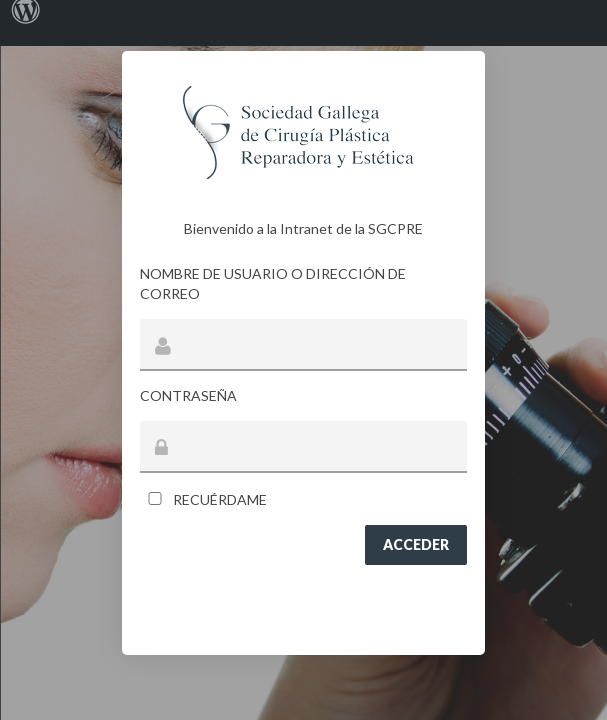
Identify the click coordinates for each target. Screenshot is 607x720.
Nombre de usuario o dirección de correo (273, 283)
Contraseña (188, 395)
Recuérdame (203, 499)
